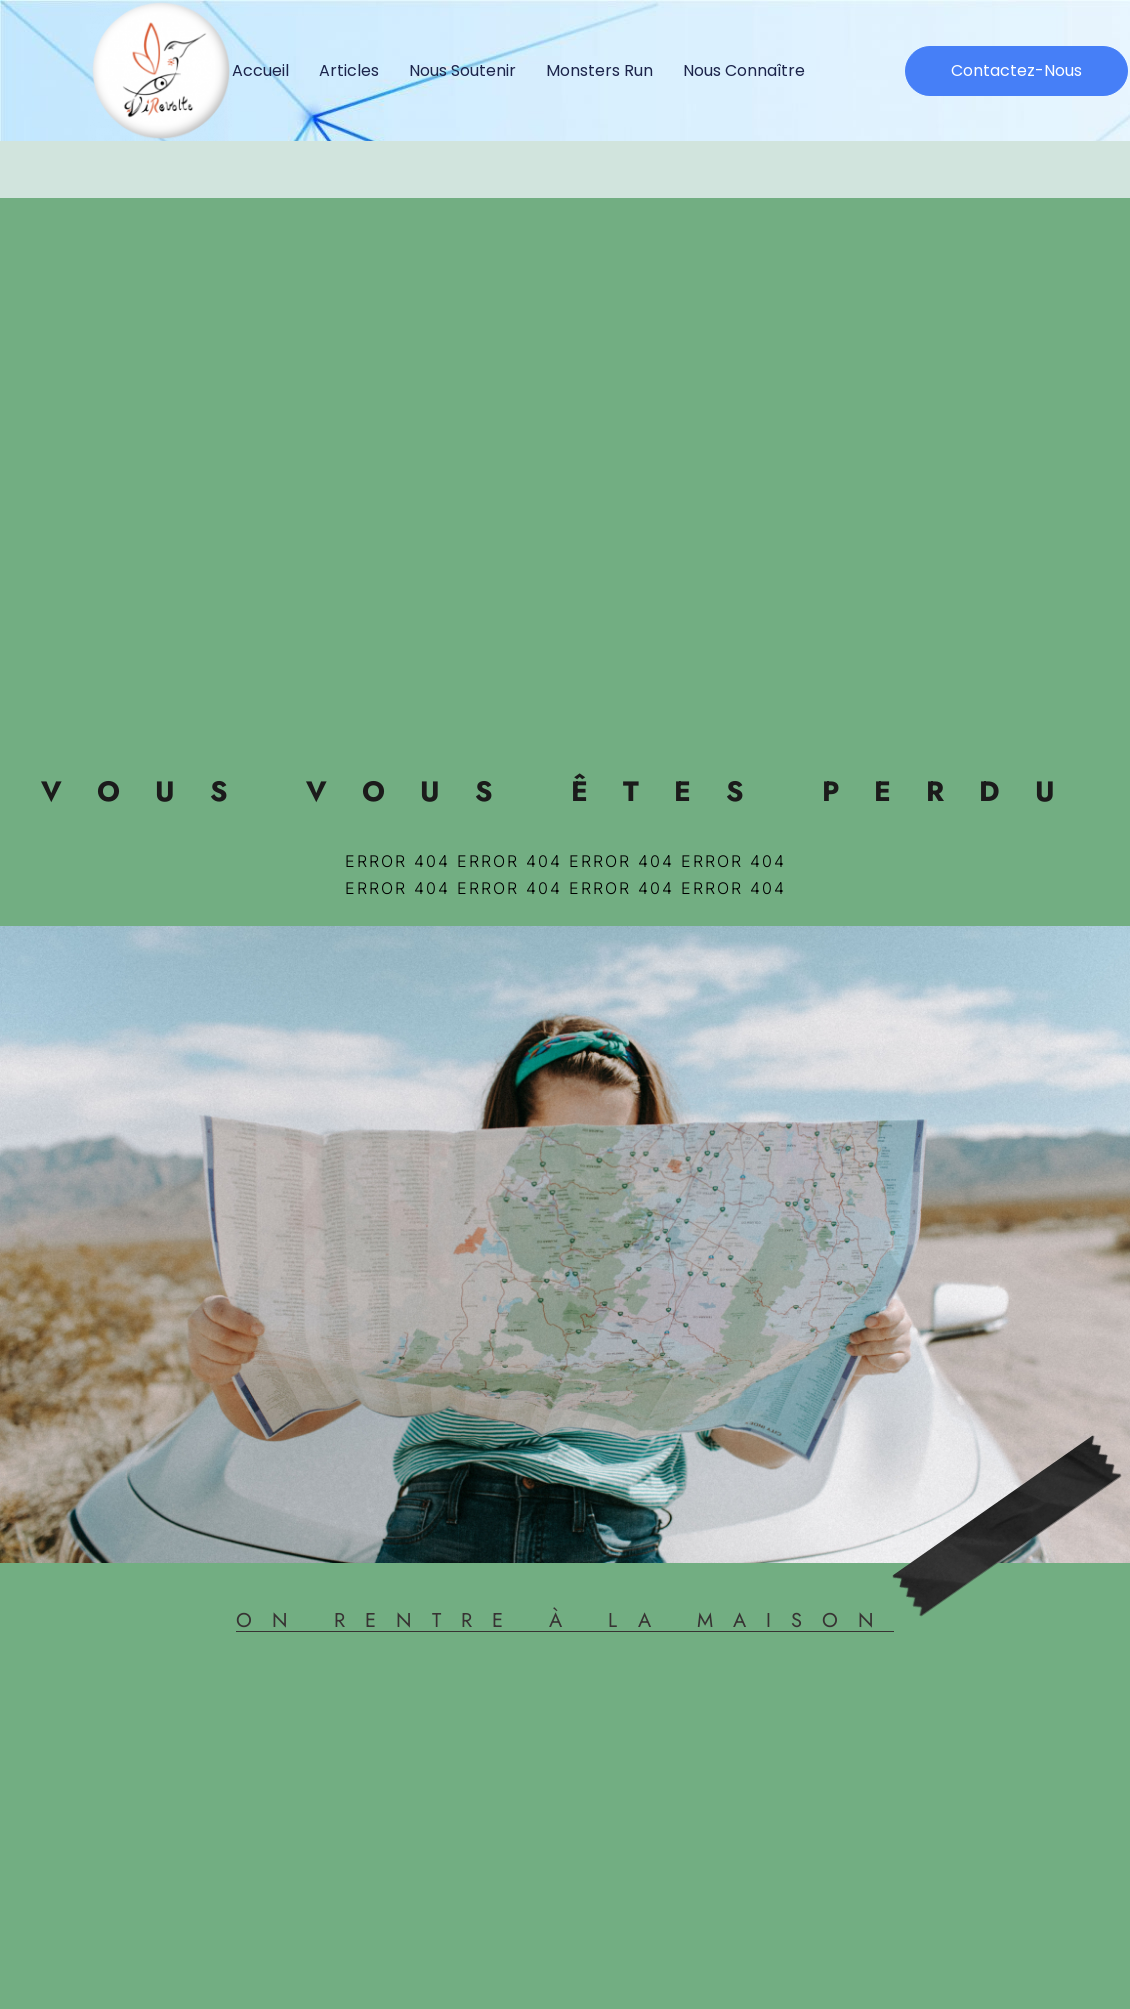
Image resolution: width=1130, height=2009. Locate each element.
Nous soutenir (462, 70)
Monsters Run (599, 70)
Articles (349, 70)
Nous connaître (744, 70)
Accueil (260, 70)
